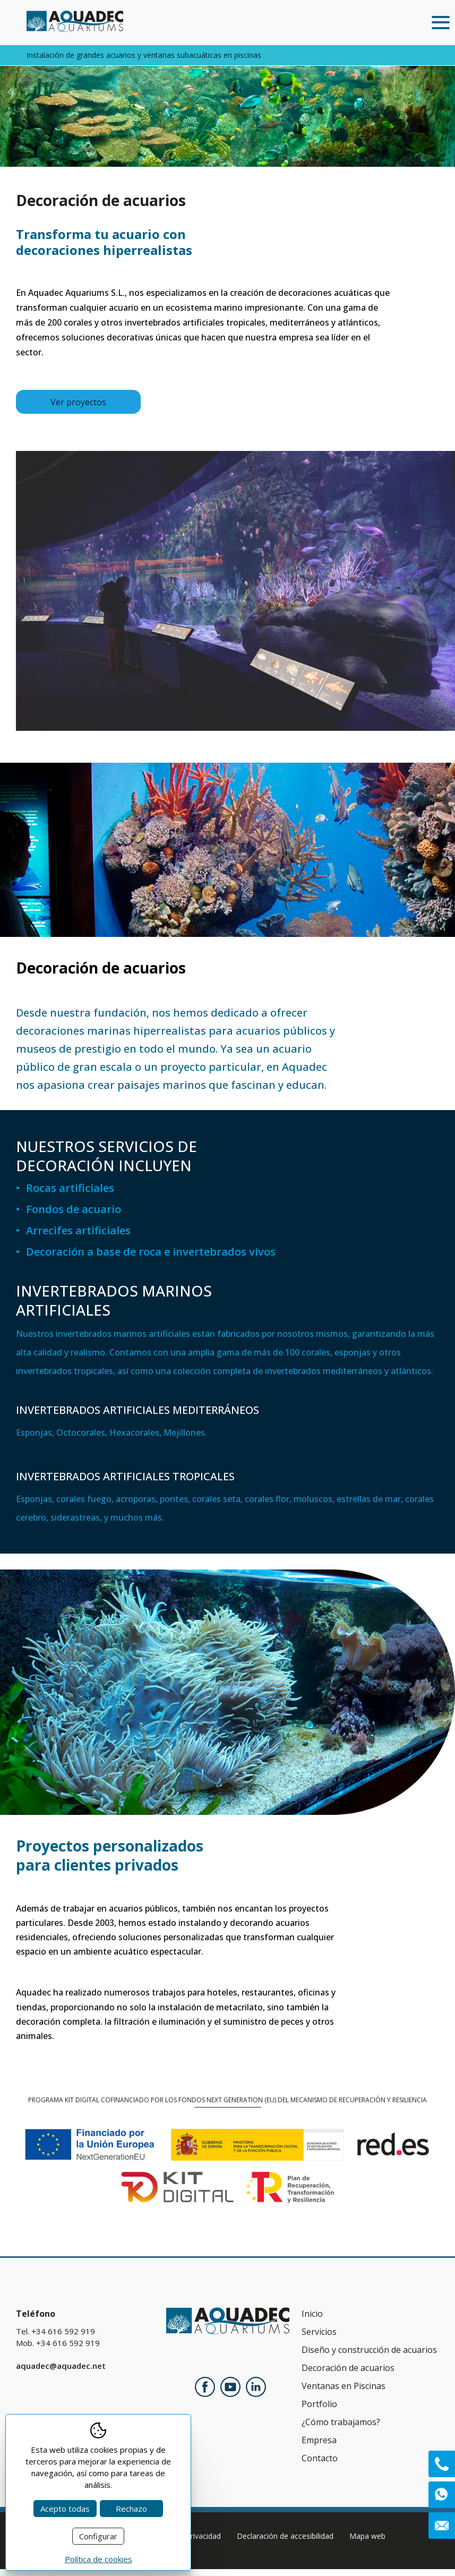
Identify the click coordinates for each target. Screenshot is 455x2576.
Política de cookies (98, 2559)
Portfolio (319, 2411)
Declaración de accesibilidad (285, 2543)
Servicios (319, 2338)
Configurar (98, 2536)
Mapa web (367, 2543)
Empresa (319, 2447)
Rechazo (131, 2508)
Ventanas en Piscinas (343, 2393)
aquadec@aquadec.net (61, 2372)
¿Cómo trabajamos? (341, 2429)
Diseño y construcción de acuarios (369, 2356)
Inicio (312, 2320)
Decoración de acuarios (348, 2375)
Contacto (320, 2465)
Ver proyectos (78, 409)
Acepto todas (65, 2508)
